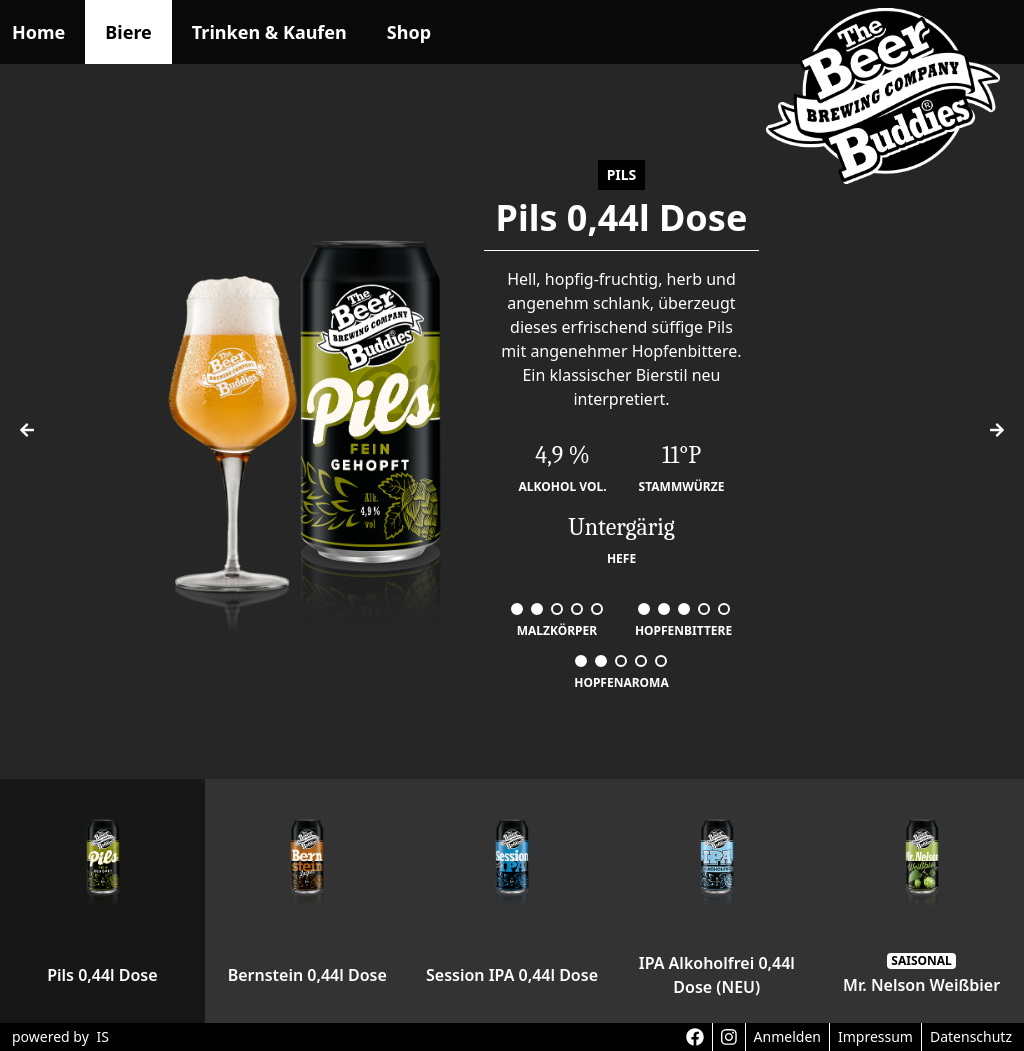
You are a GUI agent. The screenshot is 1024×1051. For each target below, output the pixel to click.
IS (102, 1036)
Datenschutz (971, 1036)
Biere (128, 32)
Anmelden (787, 1036)
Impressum (875, 1036)
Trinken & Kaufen (269, 32)
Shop (409, 32)
